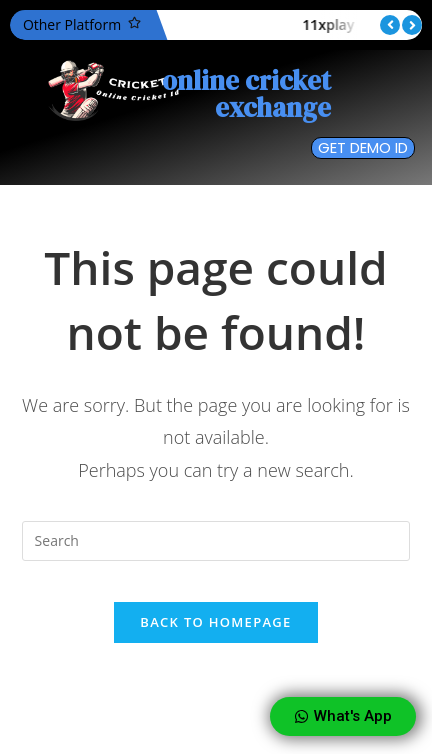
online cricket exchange (246, 94)
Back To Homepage (215, 622)
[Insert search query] (216, 541)
